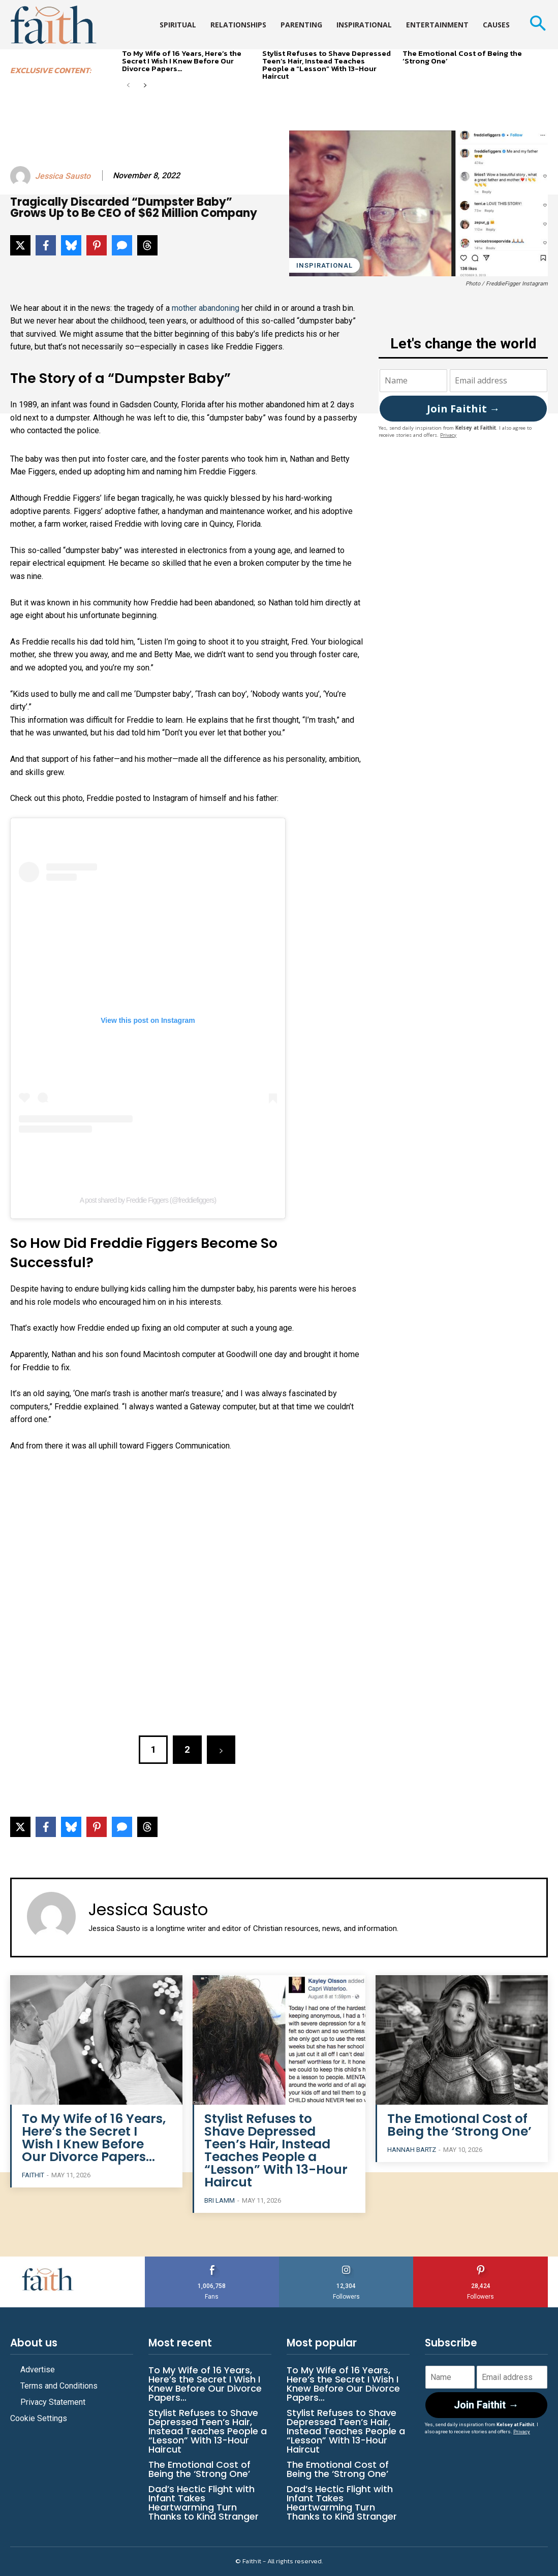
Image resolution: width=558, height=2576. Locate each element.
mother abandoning (205, 308)
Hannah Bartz (411, 2149)
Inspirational (324, 265)
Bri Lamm (219, 2200)
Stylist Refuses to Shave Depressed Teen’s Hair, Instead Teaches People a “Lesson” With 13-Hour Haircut (326, 64)
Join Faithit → (463, 408)
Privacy (448, 434)
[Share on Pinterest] (96, 245)
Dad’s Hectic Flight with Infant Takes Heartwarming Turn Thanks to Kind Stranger (203, 2503)
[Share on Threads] (147, 245)
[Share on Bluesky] (71, 245)
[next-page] (144, 86)
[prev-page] (128, 86)
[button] (537, 24)
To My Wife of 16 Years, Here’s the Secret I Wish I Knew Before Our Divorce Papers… (181, 60)
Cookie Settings (38, 2418)
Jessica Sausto (62, 176)
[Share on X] (20, 245)
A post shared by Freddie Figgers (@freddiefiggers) (148, 1200)
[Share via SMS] (122, 245)
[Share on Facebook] (46, 245)
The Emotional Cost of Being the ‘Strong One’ (462, 57)
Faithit (33, 2175)
